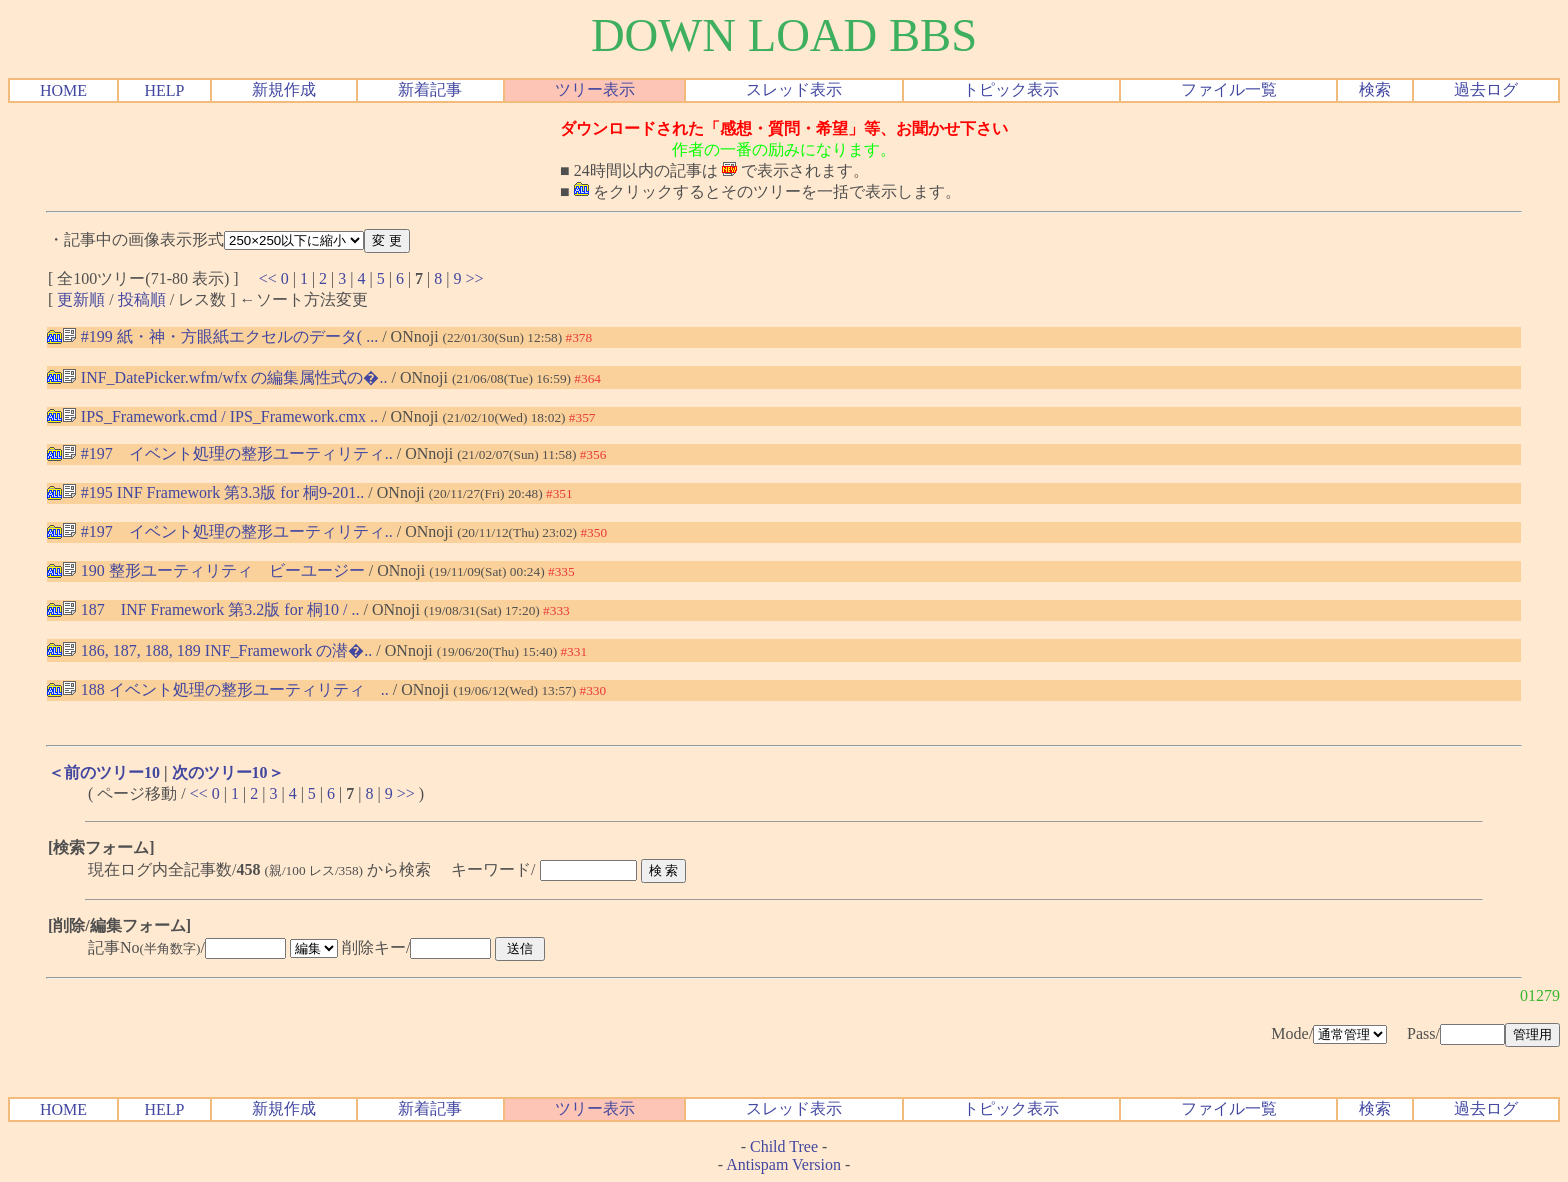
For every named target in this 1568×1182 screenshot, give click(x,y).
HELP (164, 90)
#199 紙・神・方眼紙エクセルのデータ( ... (220, 336)
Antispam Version (783, 1164)
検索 (1375, 89)
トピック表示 (1011, 89)
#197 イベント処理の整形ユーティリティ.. (227, 453)
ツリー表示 (595, 89)
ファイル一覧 (1229, 89)
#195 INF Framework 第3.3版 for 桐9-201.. (213, 492)
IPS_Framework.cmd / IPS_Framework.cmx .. (220, 416)
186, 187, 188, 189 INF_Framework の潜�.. (217, 650)
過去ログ (1486, 89)
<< (268, 278)
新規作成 (284, 89)
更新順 (81, 299)
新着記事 (430, 89)
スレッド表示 (794, 89)
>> (475, 278)
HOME (63, 90)
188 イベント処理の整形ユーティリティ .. (225, 689)
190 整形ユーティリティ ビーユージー (213, 570)
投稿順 (142, 299)
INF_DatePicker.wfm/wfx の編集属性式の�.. (225, 377)
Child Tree (784, 1146)
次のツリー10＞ (228, 772)
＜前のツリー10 (104, 772)
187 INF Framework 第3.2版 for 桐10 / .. (211, 609)
